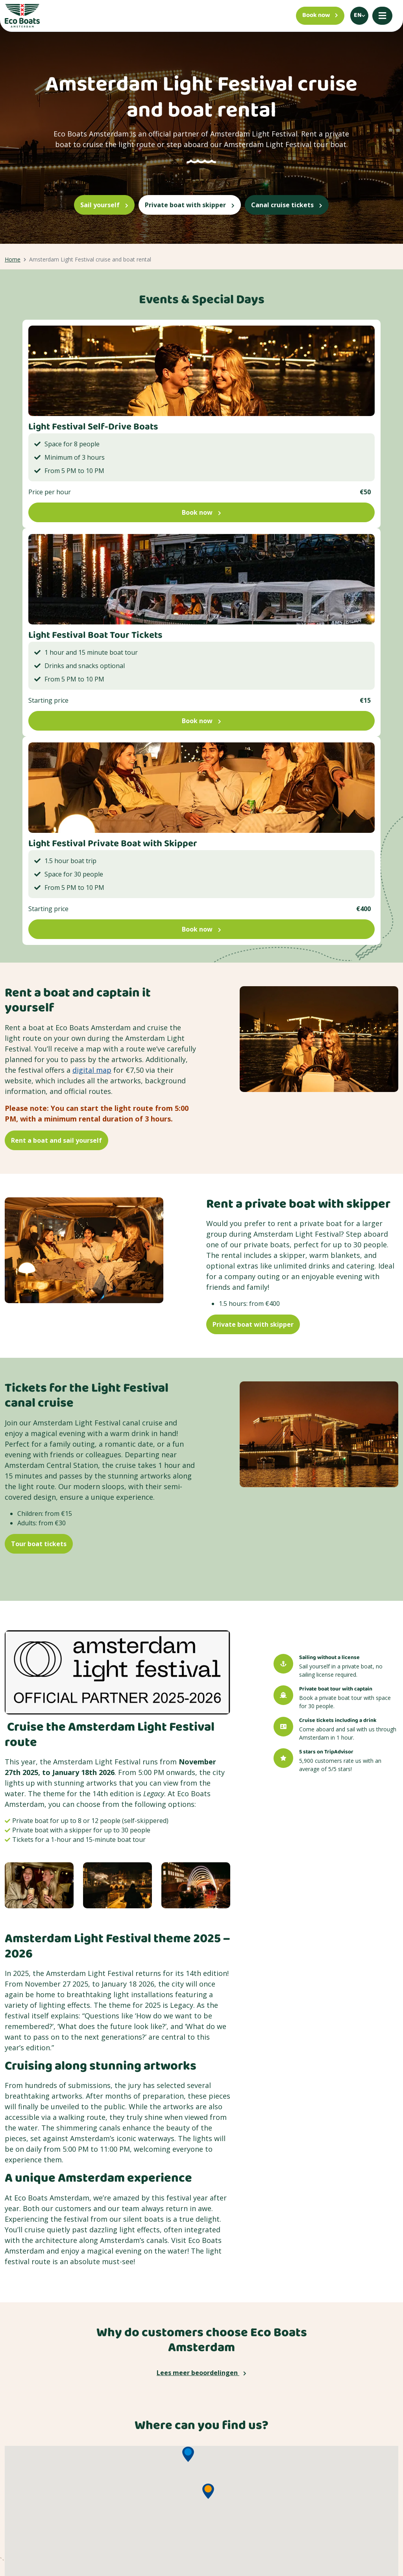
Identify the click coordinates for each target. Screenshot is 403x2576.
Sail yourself (104, 205)
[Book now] (320, 16)
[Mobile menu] (382, 16)
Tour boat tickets (39, 1543)
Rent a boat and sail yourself (56, 1140)
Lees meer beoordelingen (201, 2372)
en (358, 15)
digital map (91, 1070)
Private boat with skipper (190, 205)
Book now (201, 512)
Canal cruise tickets (286, 205)
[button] (188, 2454)
